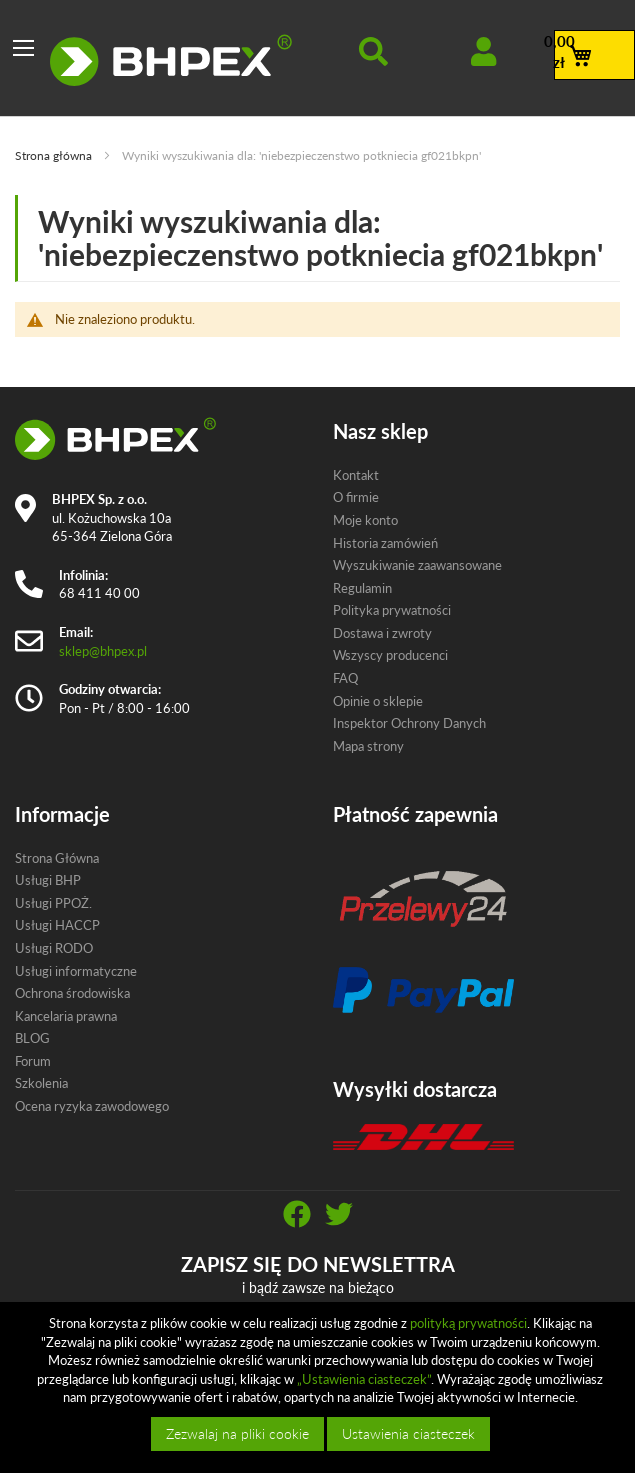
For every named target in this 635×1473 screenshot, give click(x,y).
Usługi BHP (48, 880)
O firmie (356, 497)
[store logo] (171, 60)
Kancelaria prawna (66, 1016)
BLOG (32, 1038)
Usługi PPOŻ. (53, 903)
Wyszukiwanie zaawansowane (417, 565)
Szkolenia (41, 1083)
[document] (320, 1387)
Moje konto (365, 520)
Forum (33, 1061)
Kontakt (356, 475)
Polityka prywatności (392, 610)
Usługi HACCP (57, 925)
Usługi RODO (54, 948)
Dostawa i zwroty (382, 633)
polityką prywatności (468, 1323)
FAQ (345, 678)
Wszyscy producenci (390, 655)
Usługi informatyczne (76, 971)
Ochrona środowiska (72, 993)
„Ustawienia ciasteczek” (364, 1379)
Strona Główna (57, 858)
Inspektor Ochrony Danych (409, 723)
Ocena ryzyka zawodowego (92, 1106)
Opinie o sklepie (378, 701)
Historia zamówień (385, 543)
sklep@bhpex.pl (103, 651)
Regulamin (362, 588)
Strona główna (55, 155)
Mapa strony (368, 746)
